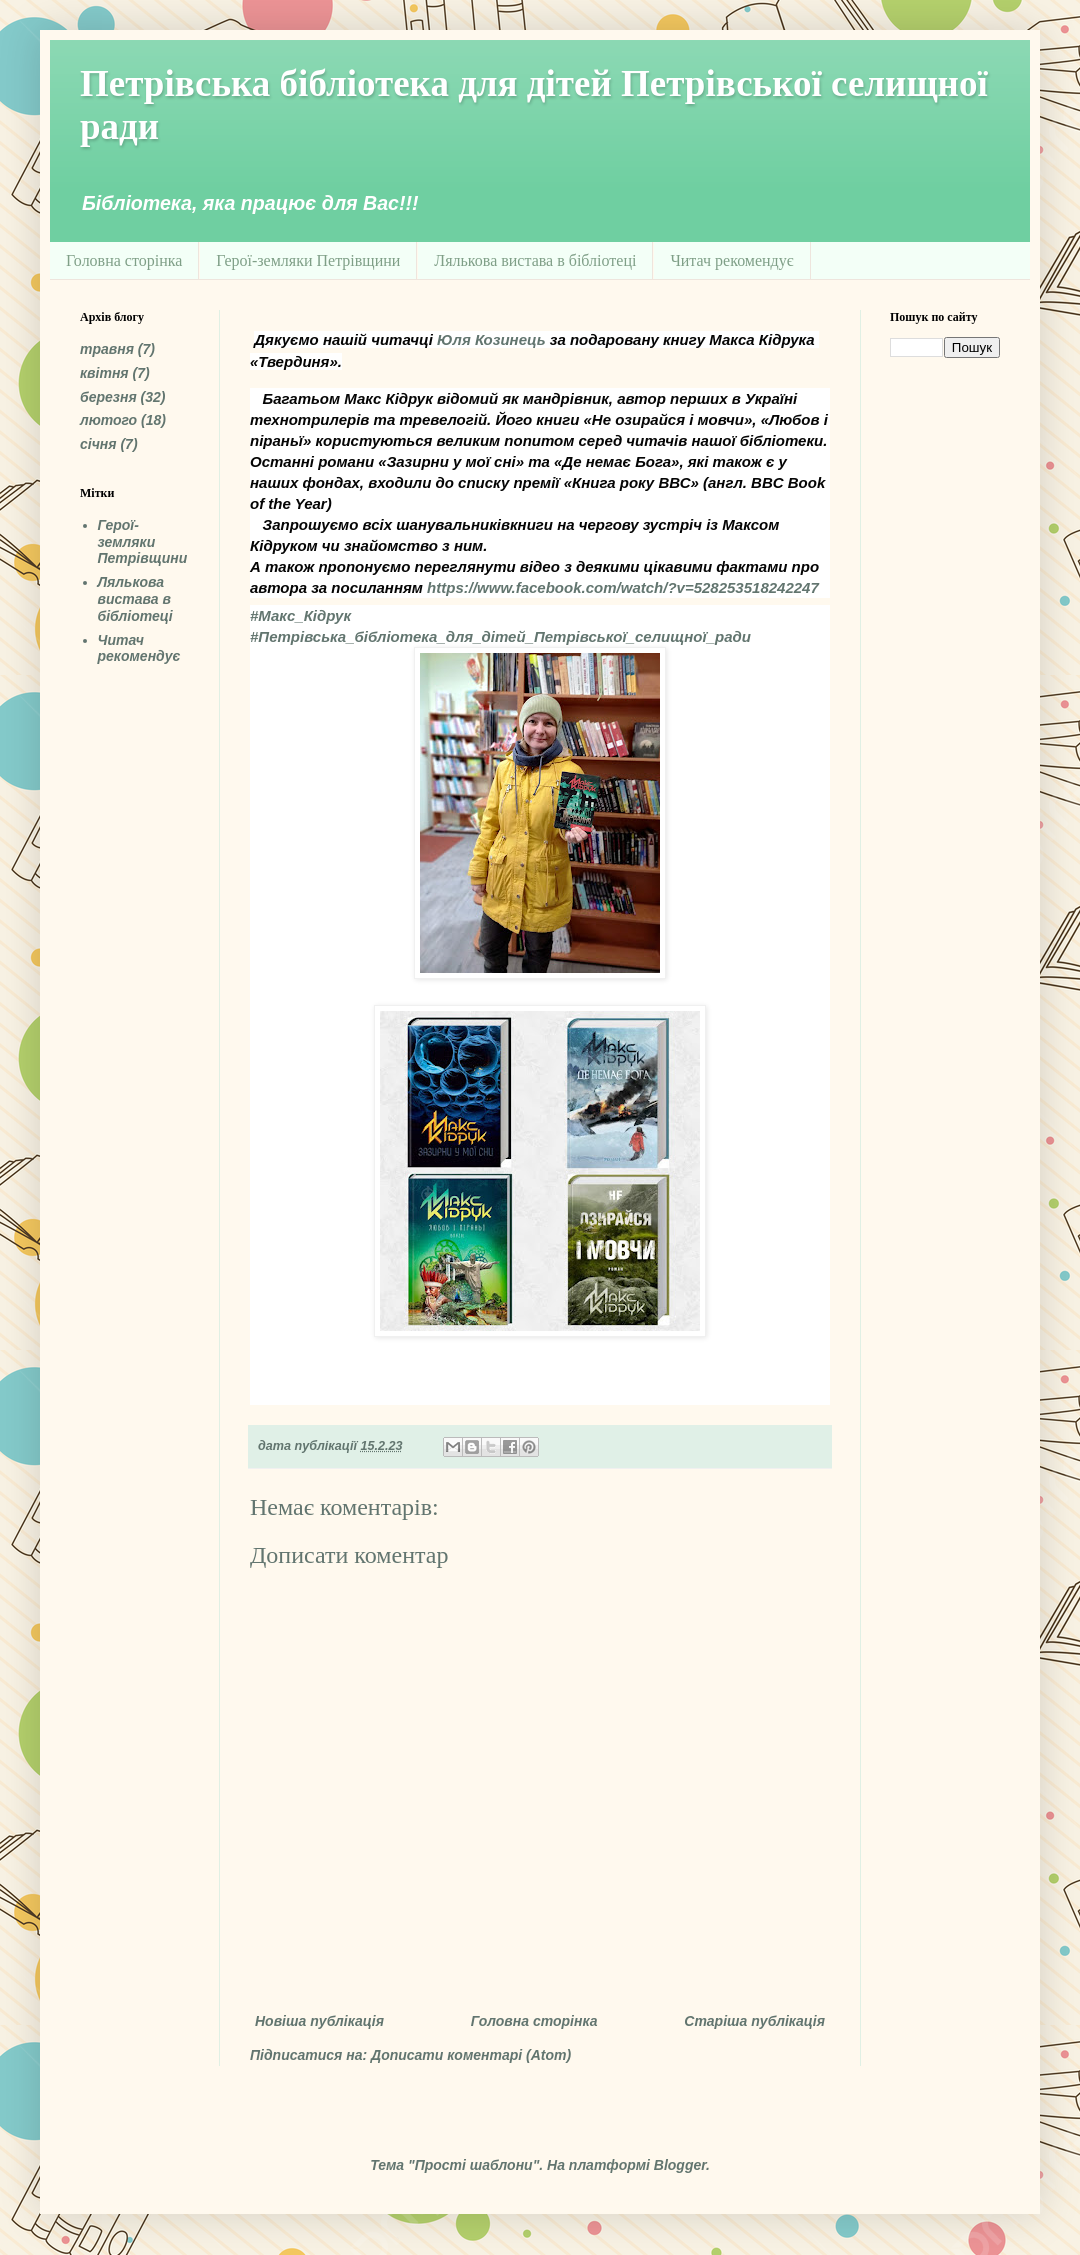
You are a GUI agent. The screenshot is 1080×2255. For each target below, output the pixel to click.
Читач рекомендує (731, 260)
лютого (108, 420)
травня (107, 349)
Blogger (680, 2165)
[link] (491, 339)
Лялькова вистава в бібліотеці (535, 260)
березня (108, 397)
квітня (104, 373)
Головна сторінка (124, 260)
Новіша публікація (319, 2021)
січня (98, 444)
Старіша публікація (754, 2021)
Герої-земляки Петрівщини (308, 260)
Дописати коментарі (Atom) (471, 2055)
